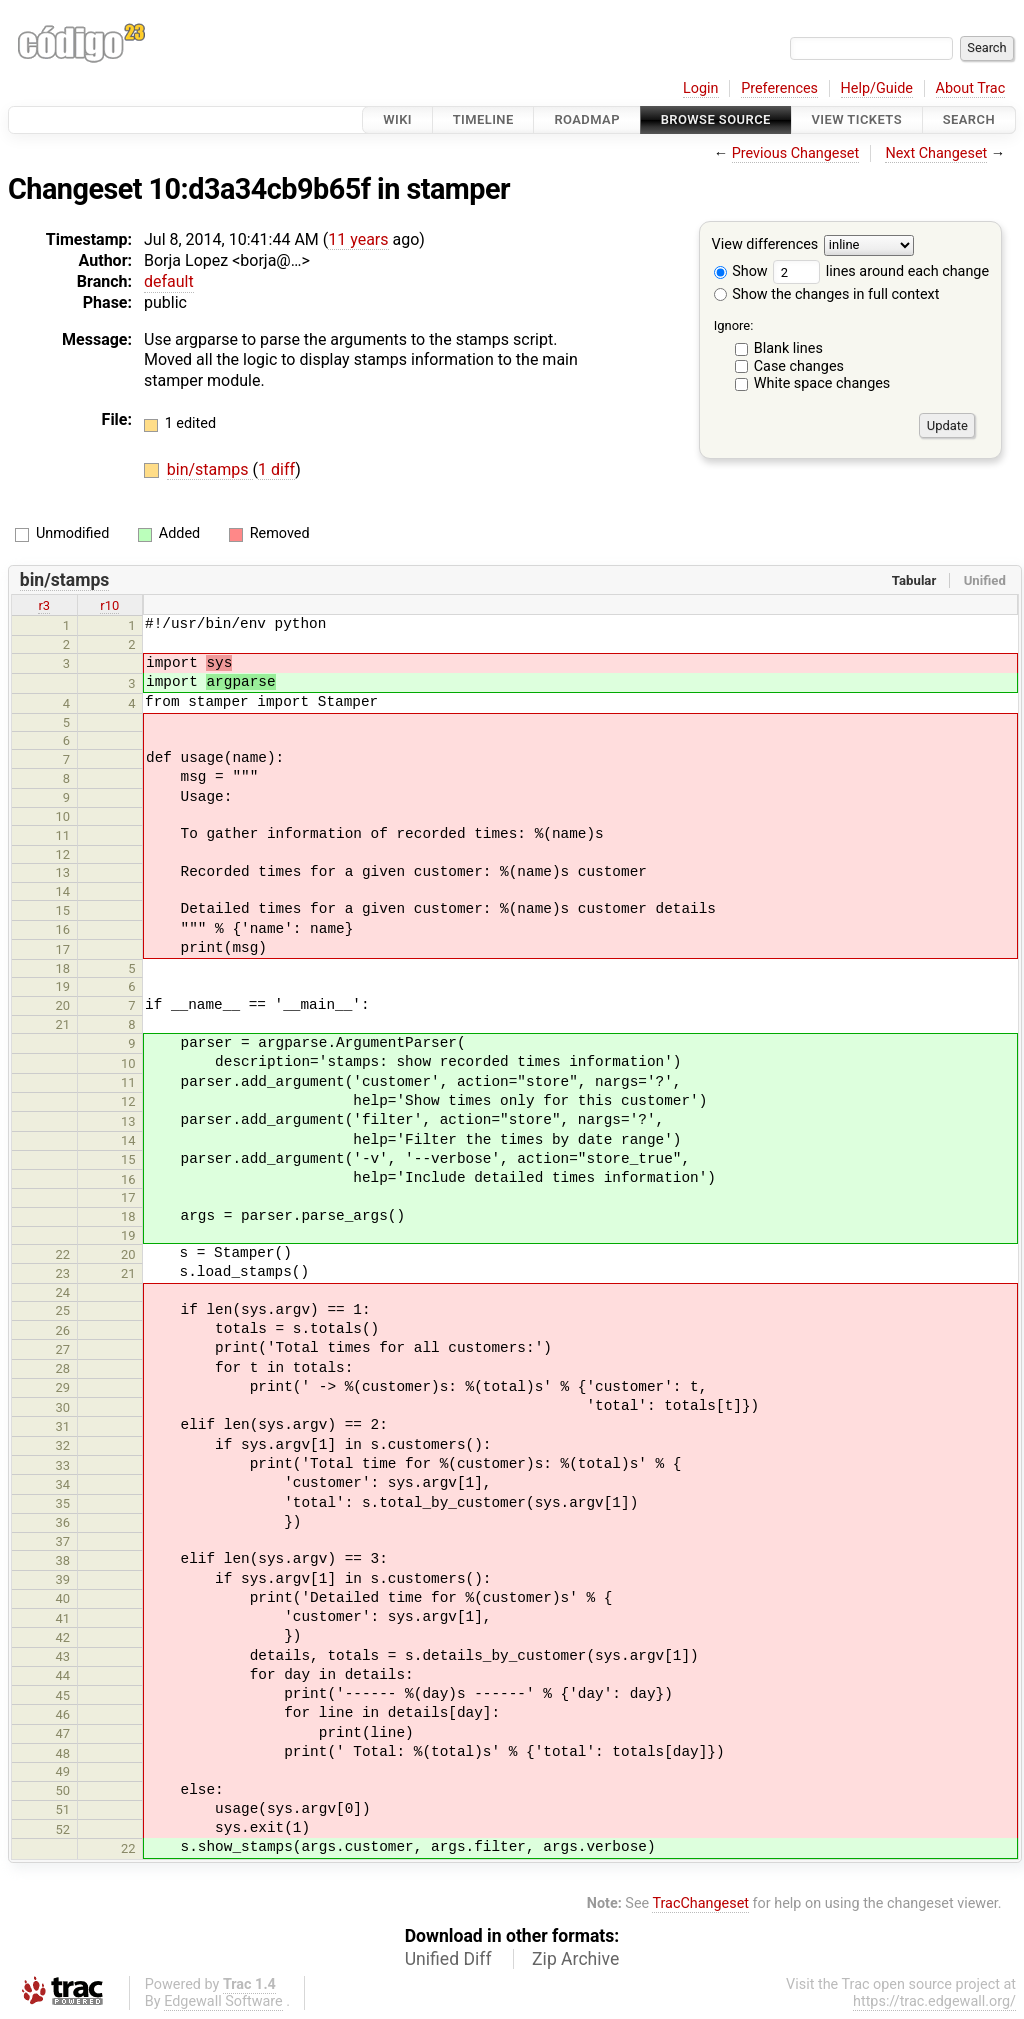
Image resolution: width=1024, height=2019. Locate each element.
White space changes (822, 383)
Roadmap (587, 119)
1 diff (276, 469)
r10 (109, 605)
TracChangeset (700, 1903)
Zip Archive (575, 1959)
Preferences (779, 88)
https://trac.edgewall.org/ (934, 2001)
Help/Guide (877, 88)
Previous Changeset (796, 153)
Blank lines (788, 348)
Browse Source (716, 119)
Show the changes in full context (827, 294)
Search (969, 119)
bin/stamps (210, 469)
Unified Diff (448, 1959)
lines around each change (881, 271)
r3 (44, 605)
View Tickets (857, 119)
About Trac (971, 88)
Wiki (397, 119)
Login (701, 88)
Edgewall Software (223, 2001)
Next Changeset (936, 153)
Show (741, 271)
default (169, 281)
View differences (765, 245)
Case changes (799, 366)
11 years (358, 239)
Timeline (483, 119)
